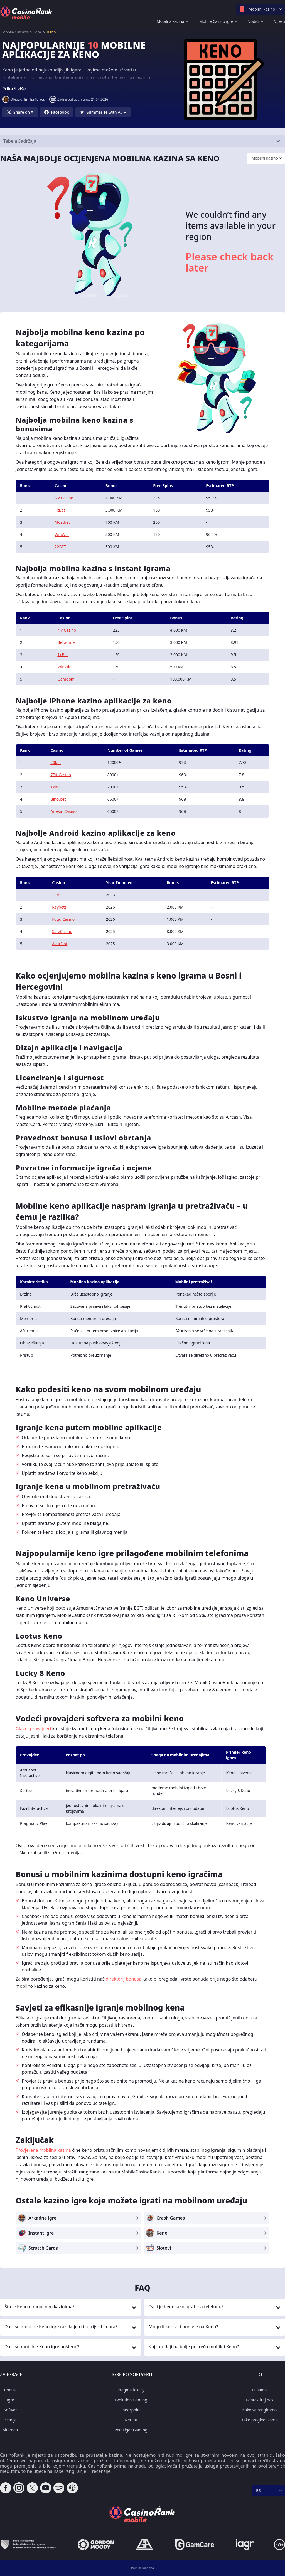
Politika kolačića (142, 2568)
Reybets (59, 907)
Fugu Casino (63, 919)
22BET (60, 546)
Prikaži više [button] (14, 88)
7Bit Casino (60, 774)
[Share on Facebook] (56, 112)
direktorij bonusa (123, 1979)
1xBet (60, 510)
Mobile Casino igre (216, 21)
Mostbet (62, 522)
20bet (55, 762)
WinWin (62, 534)
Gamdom (66, 679)
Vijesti (279, 21)
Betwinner (67, 642)
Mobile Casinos (15, 31)
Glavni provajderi (33, 1729)
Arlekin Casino (63, 811)
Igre (37, 31)
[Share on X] (20, 112)
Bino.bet (58, 799)
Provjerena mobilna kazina (43, 2150)
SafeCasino (62, 931)
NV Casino (64, 497)
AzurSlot (59, 943)
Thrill (56, 894)
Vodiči (253, 21)
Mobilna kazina (170, 21)
